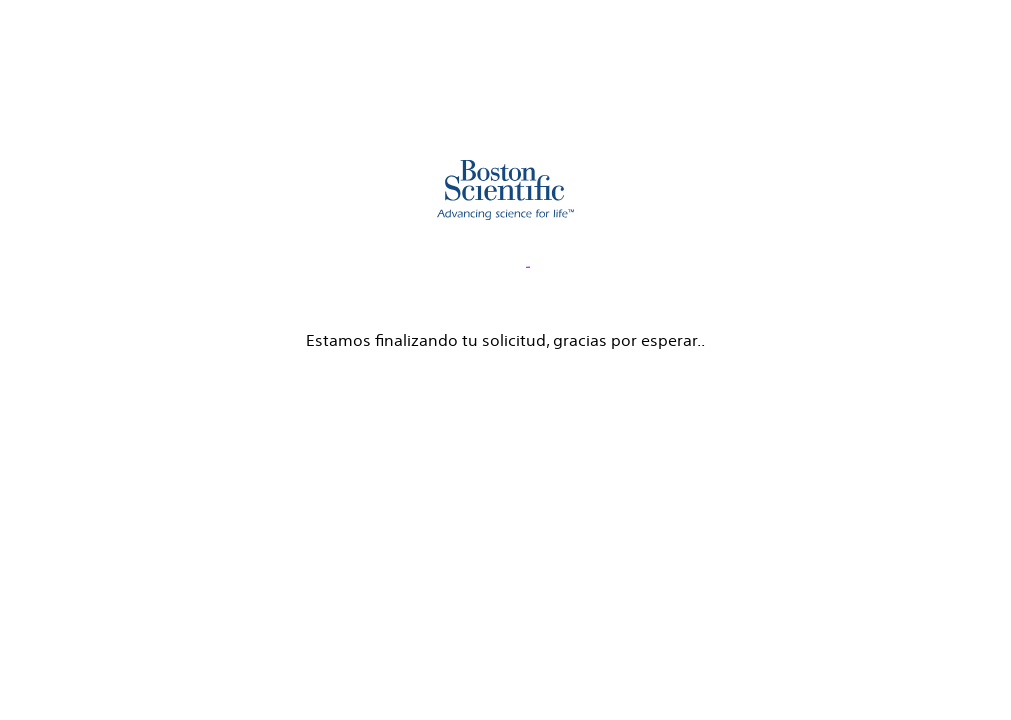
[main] (505, 177)
